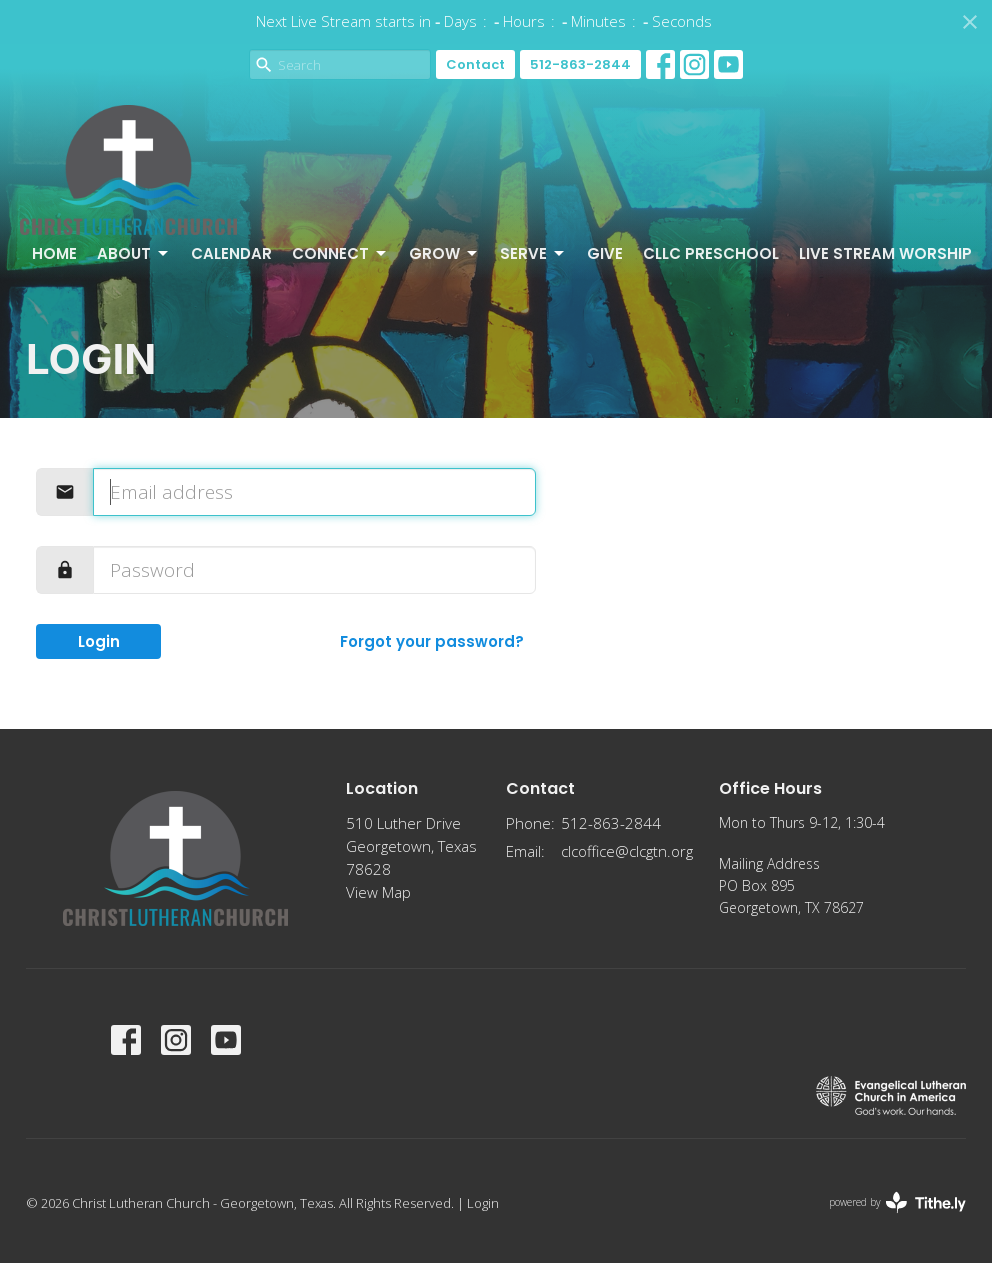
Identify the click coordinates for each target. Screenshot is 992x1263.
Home (54, 253)
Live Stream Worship (885, 253)
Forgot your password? (432, 641)
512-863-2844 (580, 64)
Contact (475, 64)
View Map (378, 892)
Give (605, 253)
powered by (897, 1202)
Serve (533, 253)
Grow (444, 253)
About (134, 253)
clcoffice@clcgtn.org (627, 851)
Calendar (231, 253)
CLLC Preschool (711, 253)
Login (99, 641)
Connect (340, 253)
